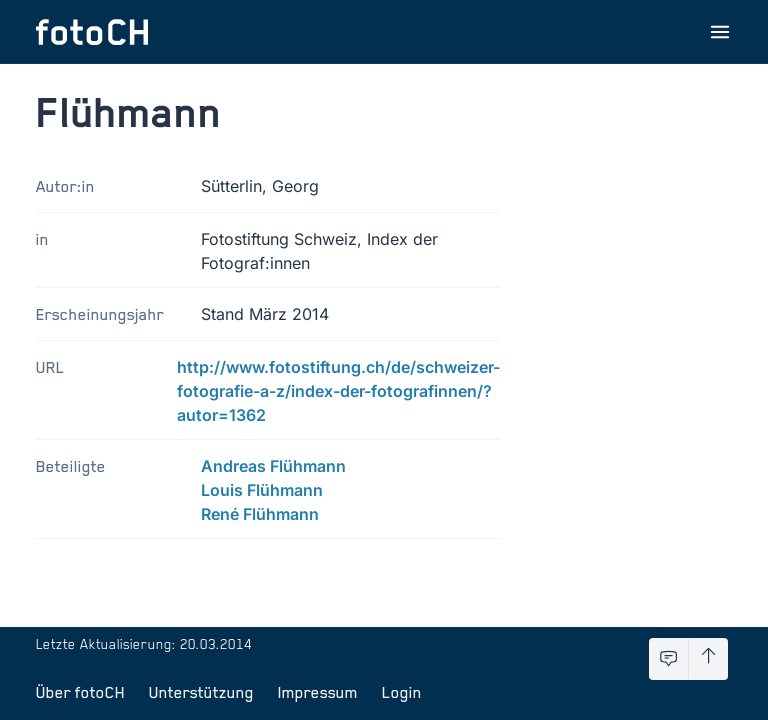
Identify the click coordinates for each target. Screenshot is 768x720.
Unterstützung (201, 692)
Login (402, 692)
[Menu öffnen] (720, 32)
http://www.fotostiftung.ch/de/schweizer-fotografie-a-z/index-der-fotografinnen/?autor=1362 (338, 391)
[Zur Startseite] (92, 32)
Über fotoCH (80, 692)
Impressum (318, 692)
